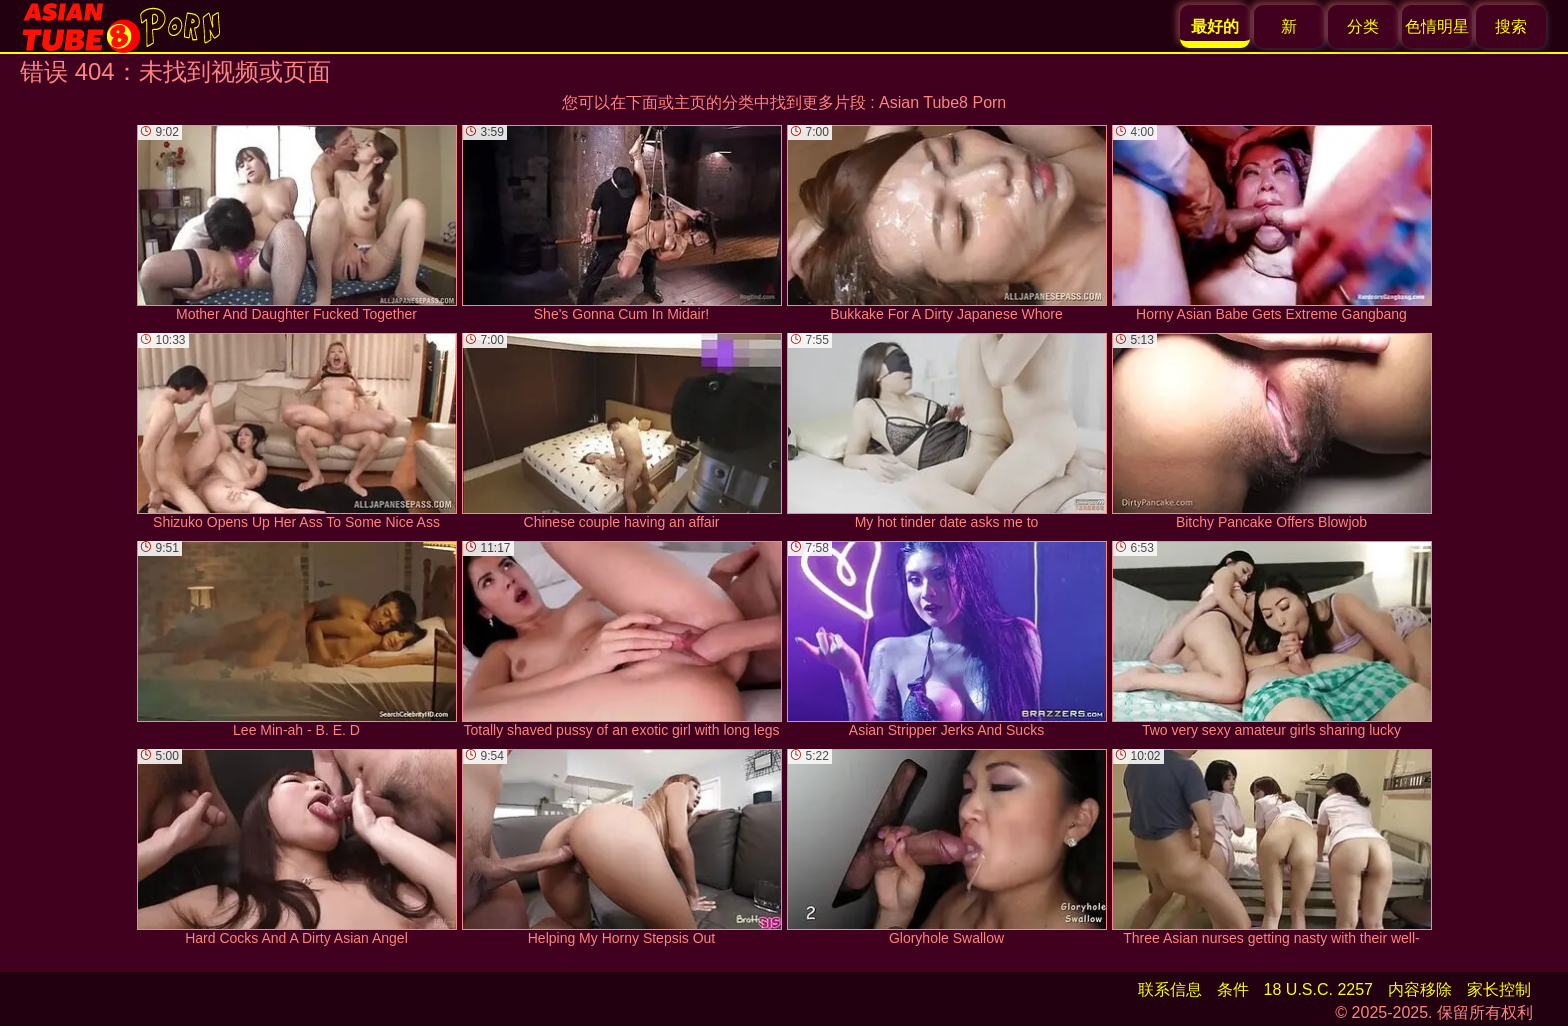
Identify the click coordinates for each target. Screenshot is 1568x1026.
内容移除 (1420, 989)
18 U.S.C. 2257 (1318, 989)
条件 (1233, 989)
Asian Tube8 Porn (942, 102)
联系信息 (1170, 989)
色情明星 (1437, 26)
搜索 (1511, 26)
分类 (1363, 26)
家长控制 (1499, 989)
